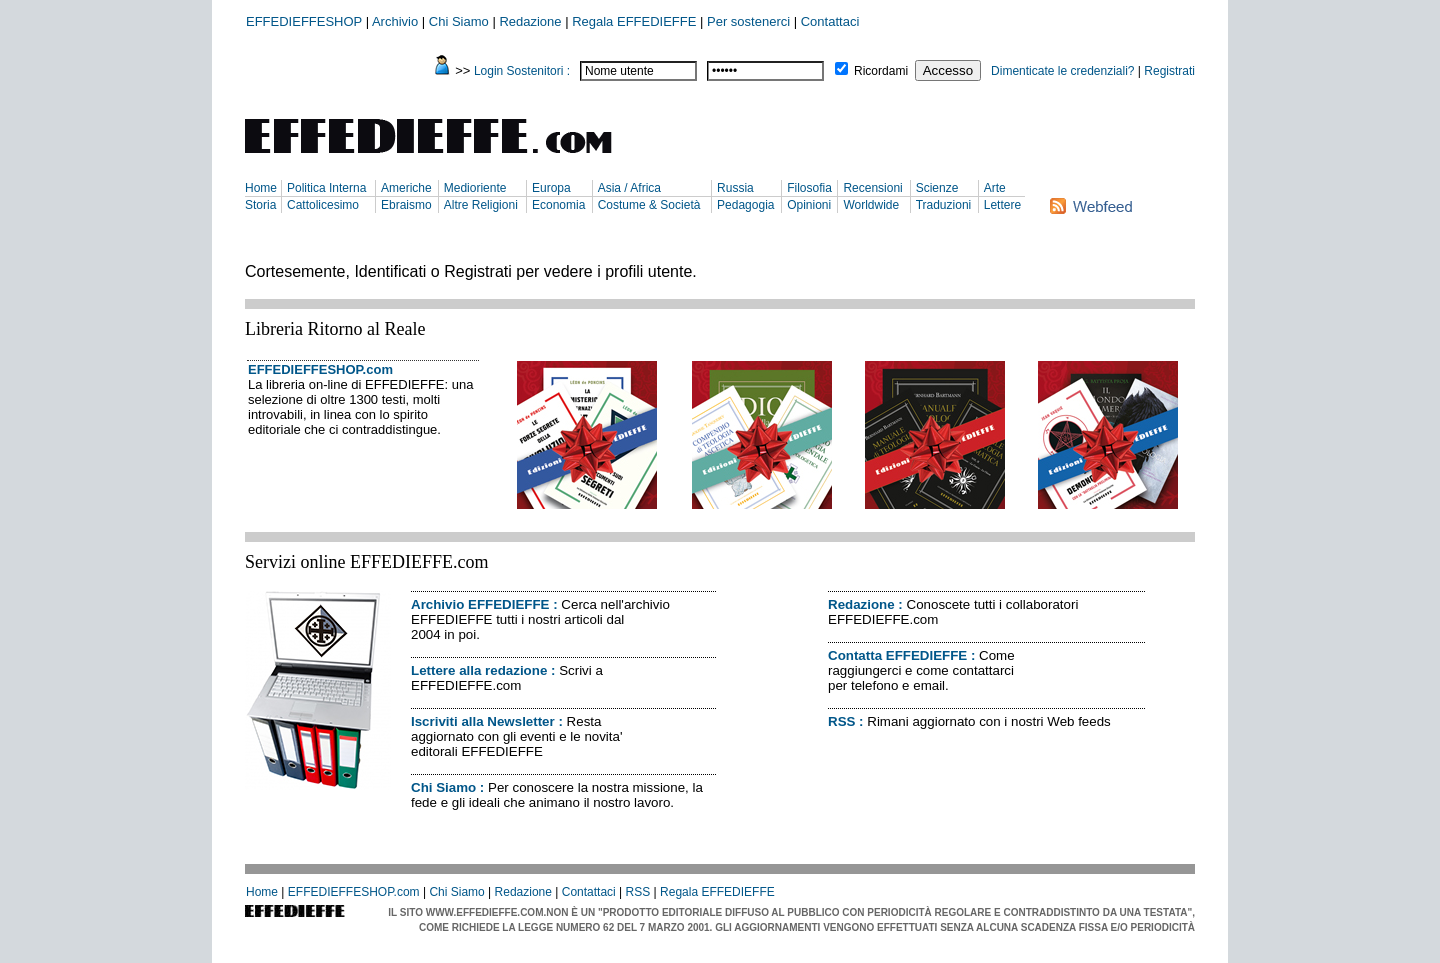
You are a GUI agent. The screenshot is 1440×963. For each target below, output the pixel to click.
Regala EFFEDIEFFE (634, 21)
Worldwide (871, 205)
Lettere (1002, 205)
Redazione (530, 21)
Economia (558, 205)
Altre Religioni (481, 205)
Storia (260, 205)
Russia (735, 188)
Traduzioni (944, 205)
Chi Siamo (459, 21)
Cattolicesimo (323, 205)
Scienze (937, 188)
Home (261, 188)
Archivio (395, 21)
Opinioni (809, 205)
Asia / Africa (629, 188)
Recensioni (872, 188)
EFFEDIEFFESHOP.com (320, 369)
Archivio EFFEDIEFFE (480, 604)
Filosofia (809, 188)
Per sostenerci (748, 21)
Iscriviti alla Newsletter (483, 721)
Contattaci (830, 21)
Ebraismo (406, 205)
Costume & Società (649, 205)
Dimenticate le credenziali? (1062, 71)
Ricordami (881, 71)
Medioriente (475, 188)
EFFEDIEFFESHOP (304, 21)
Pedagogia (745, 205)
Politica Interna (326, 188)
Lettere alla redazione (479, 670)
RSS (841, 721)
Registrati (1169, 71)
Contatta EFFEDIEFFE (897, 655)
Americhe (406, 188)
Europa (551, 188)
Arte (995, 188)
